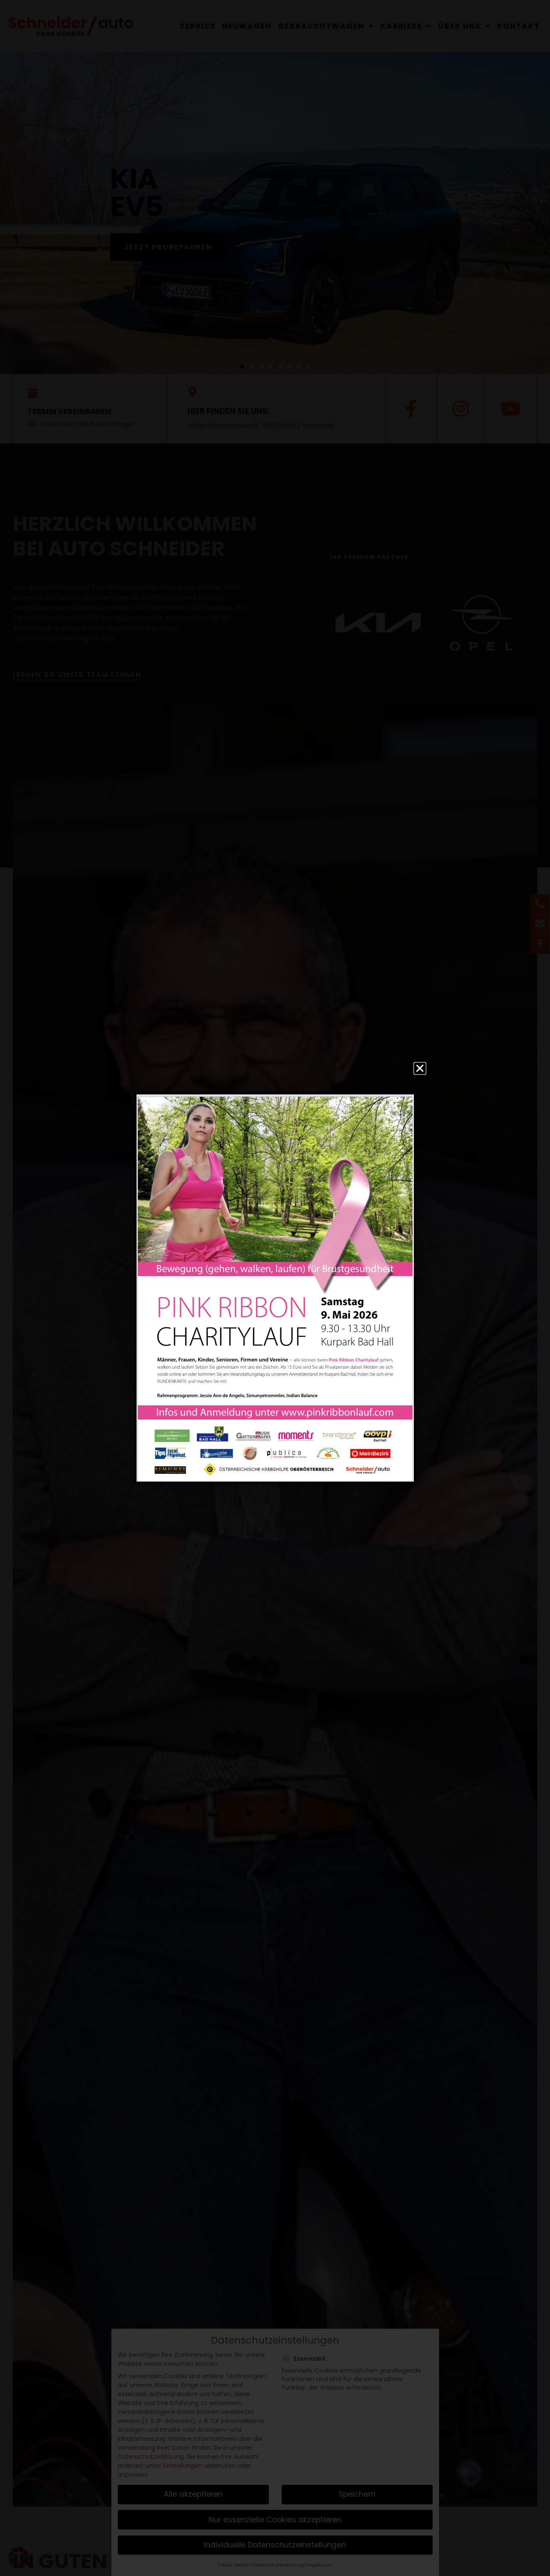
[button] (420, 1068)
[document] (275, 1288)
